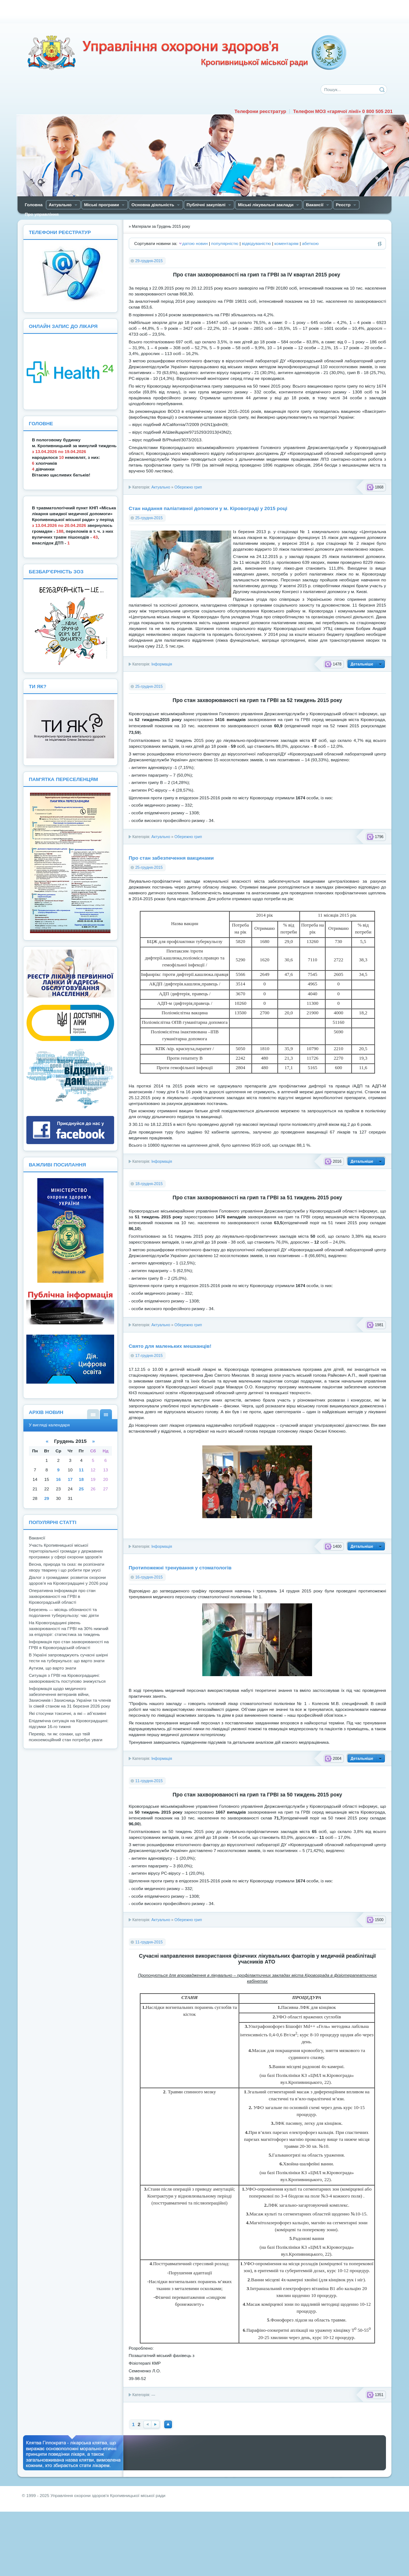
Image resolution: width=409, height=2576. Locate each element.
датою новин (195, 243)
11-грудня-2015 (149, 1781)
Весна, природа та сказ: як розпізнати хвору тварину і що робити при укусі (66, 1567)
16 (58, 1479)
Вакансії (37, 1537)
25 (81, 1488)
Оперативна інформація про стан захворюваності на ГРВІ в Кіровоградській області (62, 1596)
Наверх (168, 2424)
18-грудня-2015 (149, 1183)
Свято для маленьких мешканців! (170, 1346)
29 (46, 1498)
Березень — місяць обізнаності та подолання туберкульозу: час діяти (64, 1612)
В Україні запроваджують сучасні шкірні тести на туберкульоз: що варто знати (68, 1657)
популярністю (224, 243)
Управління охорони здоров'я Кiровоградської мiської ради (186, 52)
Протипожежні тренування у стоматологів (180, 1567)
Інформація (161, 664)
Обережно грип (188, 487)
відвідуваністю (256, 243)
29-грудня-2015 (149, 261)
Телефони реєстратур (260, 111)
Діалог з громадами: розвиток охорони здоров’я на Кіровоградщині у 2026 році (68, 1580)
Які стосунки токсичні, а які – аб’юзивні (67, 1713)
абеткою (310, 243)
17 (70, 1479)
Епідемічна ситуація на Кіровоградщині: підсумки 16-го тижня (69, 1723)
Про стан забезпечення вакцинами (171, 858)
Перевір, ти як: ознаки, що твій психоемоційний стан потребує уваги (65, 1736)
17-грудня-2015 (149, 1355)
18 (81, 1479)
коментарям (286, 243)
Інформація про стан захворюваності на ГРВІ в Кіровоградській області (69, 1644)
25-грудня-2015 (149, 518)
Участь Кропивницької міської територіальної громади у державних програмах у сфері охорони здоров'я (66, 1551)
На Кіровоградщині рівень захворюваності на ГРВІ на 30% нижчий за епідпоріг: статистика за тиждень (68, 1628)
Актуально (160, 487)
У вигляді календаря (106, 1414)
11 (81, 1469)
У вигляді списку (93, 1414)
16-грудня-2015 (149, 1577)
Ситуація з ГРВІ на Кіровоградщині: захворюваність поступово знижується (67, 1678)
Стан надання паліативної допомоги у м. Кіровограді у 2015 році (208, 508)
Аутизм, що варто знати (52, 1668)
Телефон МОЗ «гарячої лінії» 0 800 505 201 (343, 111)
